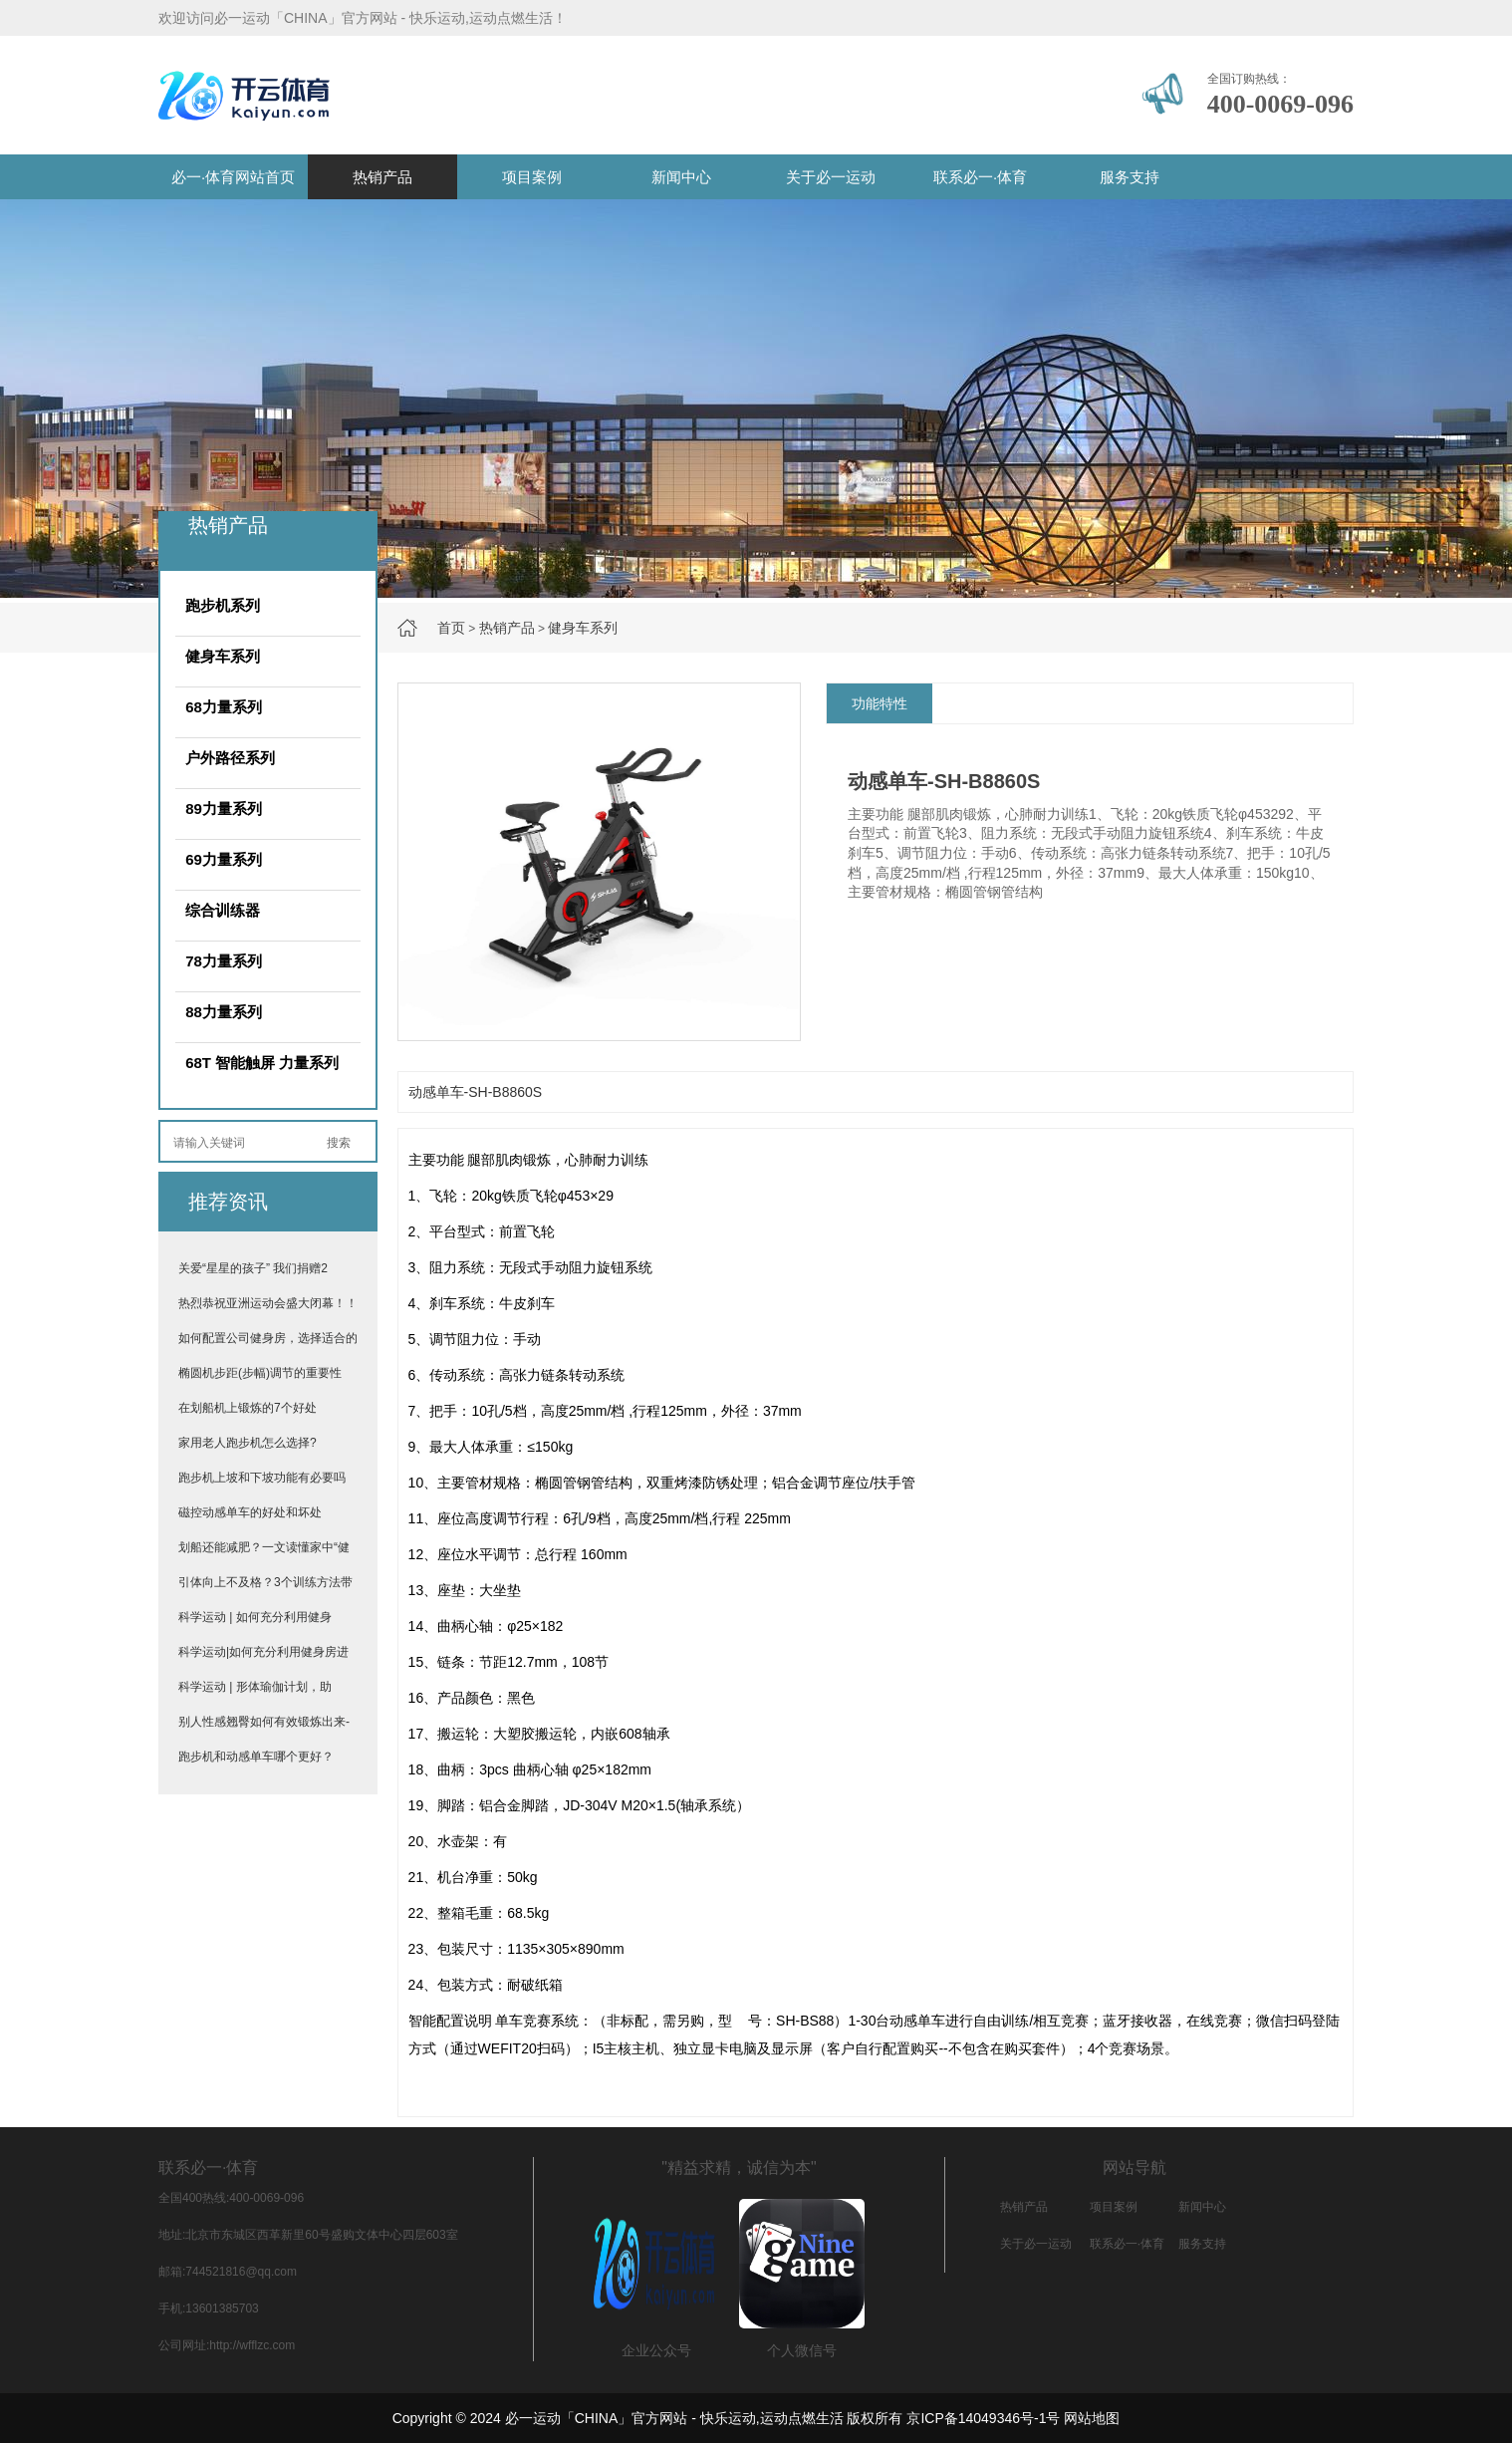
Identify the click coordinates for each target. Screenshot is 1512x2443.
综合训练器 (222, 910)
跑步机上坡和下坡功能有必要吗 (262, 1478)
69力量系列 (223, 859)
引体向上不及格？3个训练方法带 (265, 1582)
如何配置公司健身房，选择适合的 (268, 1338)
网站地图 (1092, 2418)
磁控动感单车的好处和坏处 (250, 1512)
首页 (451, 628)
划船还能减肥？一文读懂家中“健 (264, 1547)
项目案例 (532, 176)
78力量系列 (223, 960)
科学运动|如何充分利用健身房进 (263, 1652)
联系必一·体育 (980, 176)
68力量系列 (223, 706)
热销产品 (382, 176)
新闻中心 (681, 176)
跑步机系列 (222, 605)
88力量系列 (223, 1011)
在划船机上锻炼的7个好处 (247, 1408)
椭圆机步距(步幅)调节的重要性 (260, 1373)
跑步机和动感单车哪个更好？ (256, 1757)
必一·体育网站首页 (233, 176)
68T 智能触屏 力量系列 (262, 1062)
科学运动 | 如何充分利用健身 (255, 1617)
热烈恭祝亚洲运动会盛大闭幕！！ (268, 1303)
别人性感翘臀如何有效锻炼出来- (264, 1722)
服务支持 (1129, 176)
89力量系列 (223, 808)
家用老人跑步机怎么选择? (247, 1443)
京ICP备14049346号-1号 (983, 2418)
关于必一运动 (831, 176)
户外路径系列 (230, 757)
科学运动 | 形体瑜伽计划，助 (255, 1687)
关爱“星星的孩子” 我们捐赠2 (253, 1268)
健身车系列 (583, 628)
